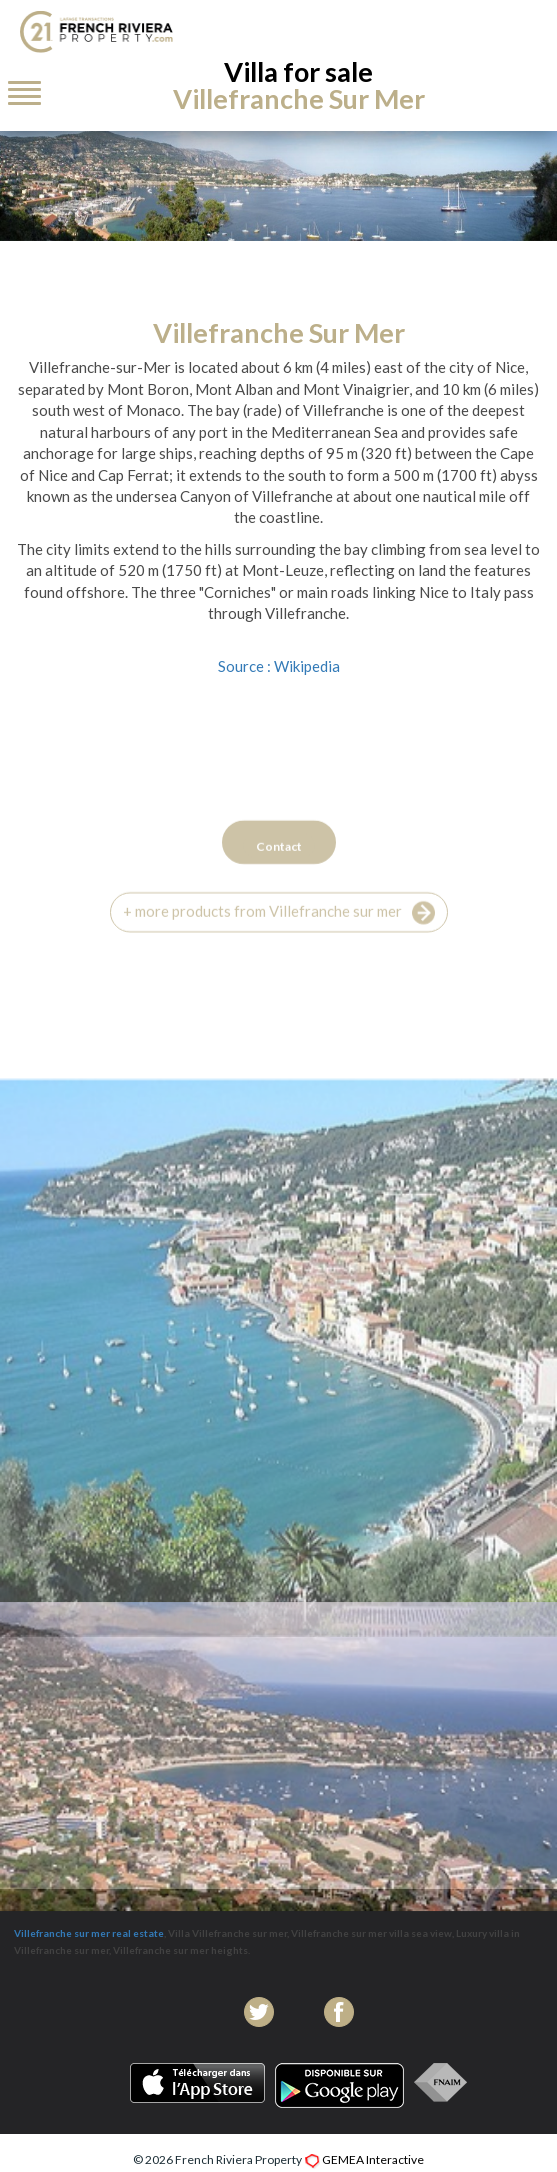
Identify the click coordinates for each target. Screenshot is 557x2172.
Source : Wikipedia (279, 666)
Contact (279, 885)
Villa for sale (299, 85)
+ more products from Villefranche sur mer (279, 952)
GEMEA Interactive (373, 2159)
